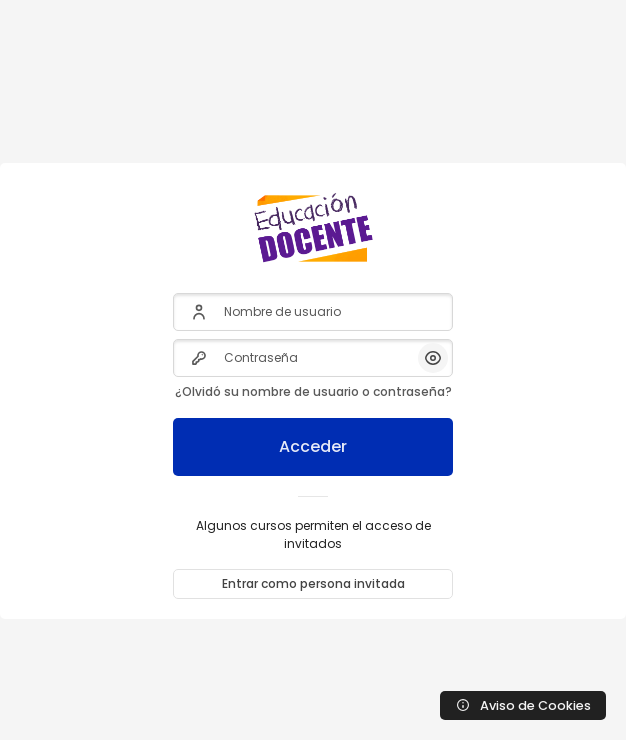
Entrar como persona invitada (313, 583)
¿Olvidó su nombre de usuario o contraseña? (313, 391)
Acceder (313, 446)
